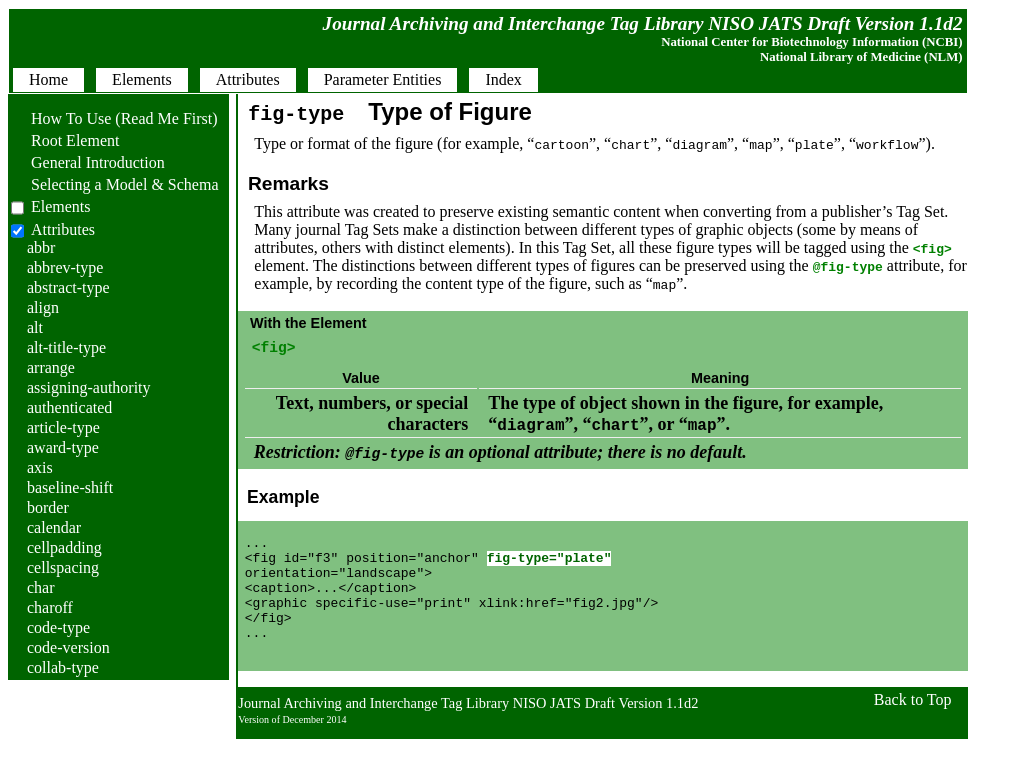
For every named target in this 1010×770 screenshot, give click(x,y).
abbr (41, 247)
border (48, 507)
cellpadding (64, 547)
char (41, 587)
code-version (68, 647)
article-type (63, 427)
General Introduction (88, 162)
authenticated (69, 407)
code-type (58, 627)
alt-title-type (66, 347)
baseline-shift (70, 487)
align (43, 307)
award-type (63, 447)
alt (35, 327)
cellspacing (63, 567)
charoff (50, 607)
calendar (54, 527)
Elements (61, 206)
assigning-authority (89, 387)
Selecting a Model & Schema (115, 184)
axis (40, 467)
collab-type (63, 667)
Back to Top (913, 730)
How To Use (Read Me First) (114, 118)
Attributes (63, 229)
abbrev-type (65, 267)
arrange (51, 367)
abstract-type (68, 287)
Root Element (65, 140)
